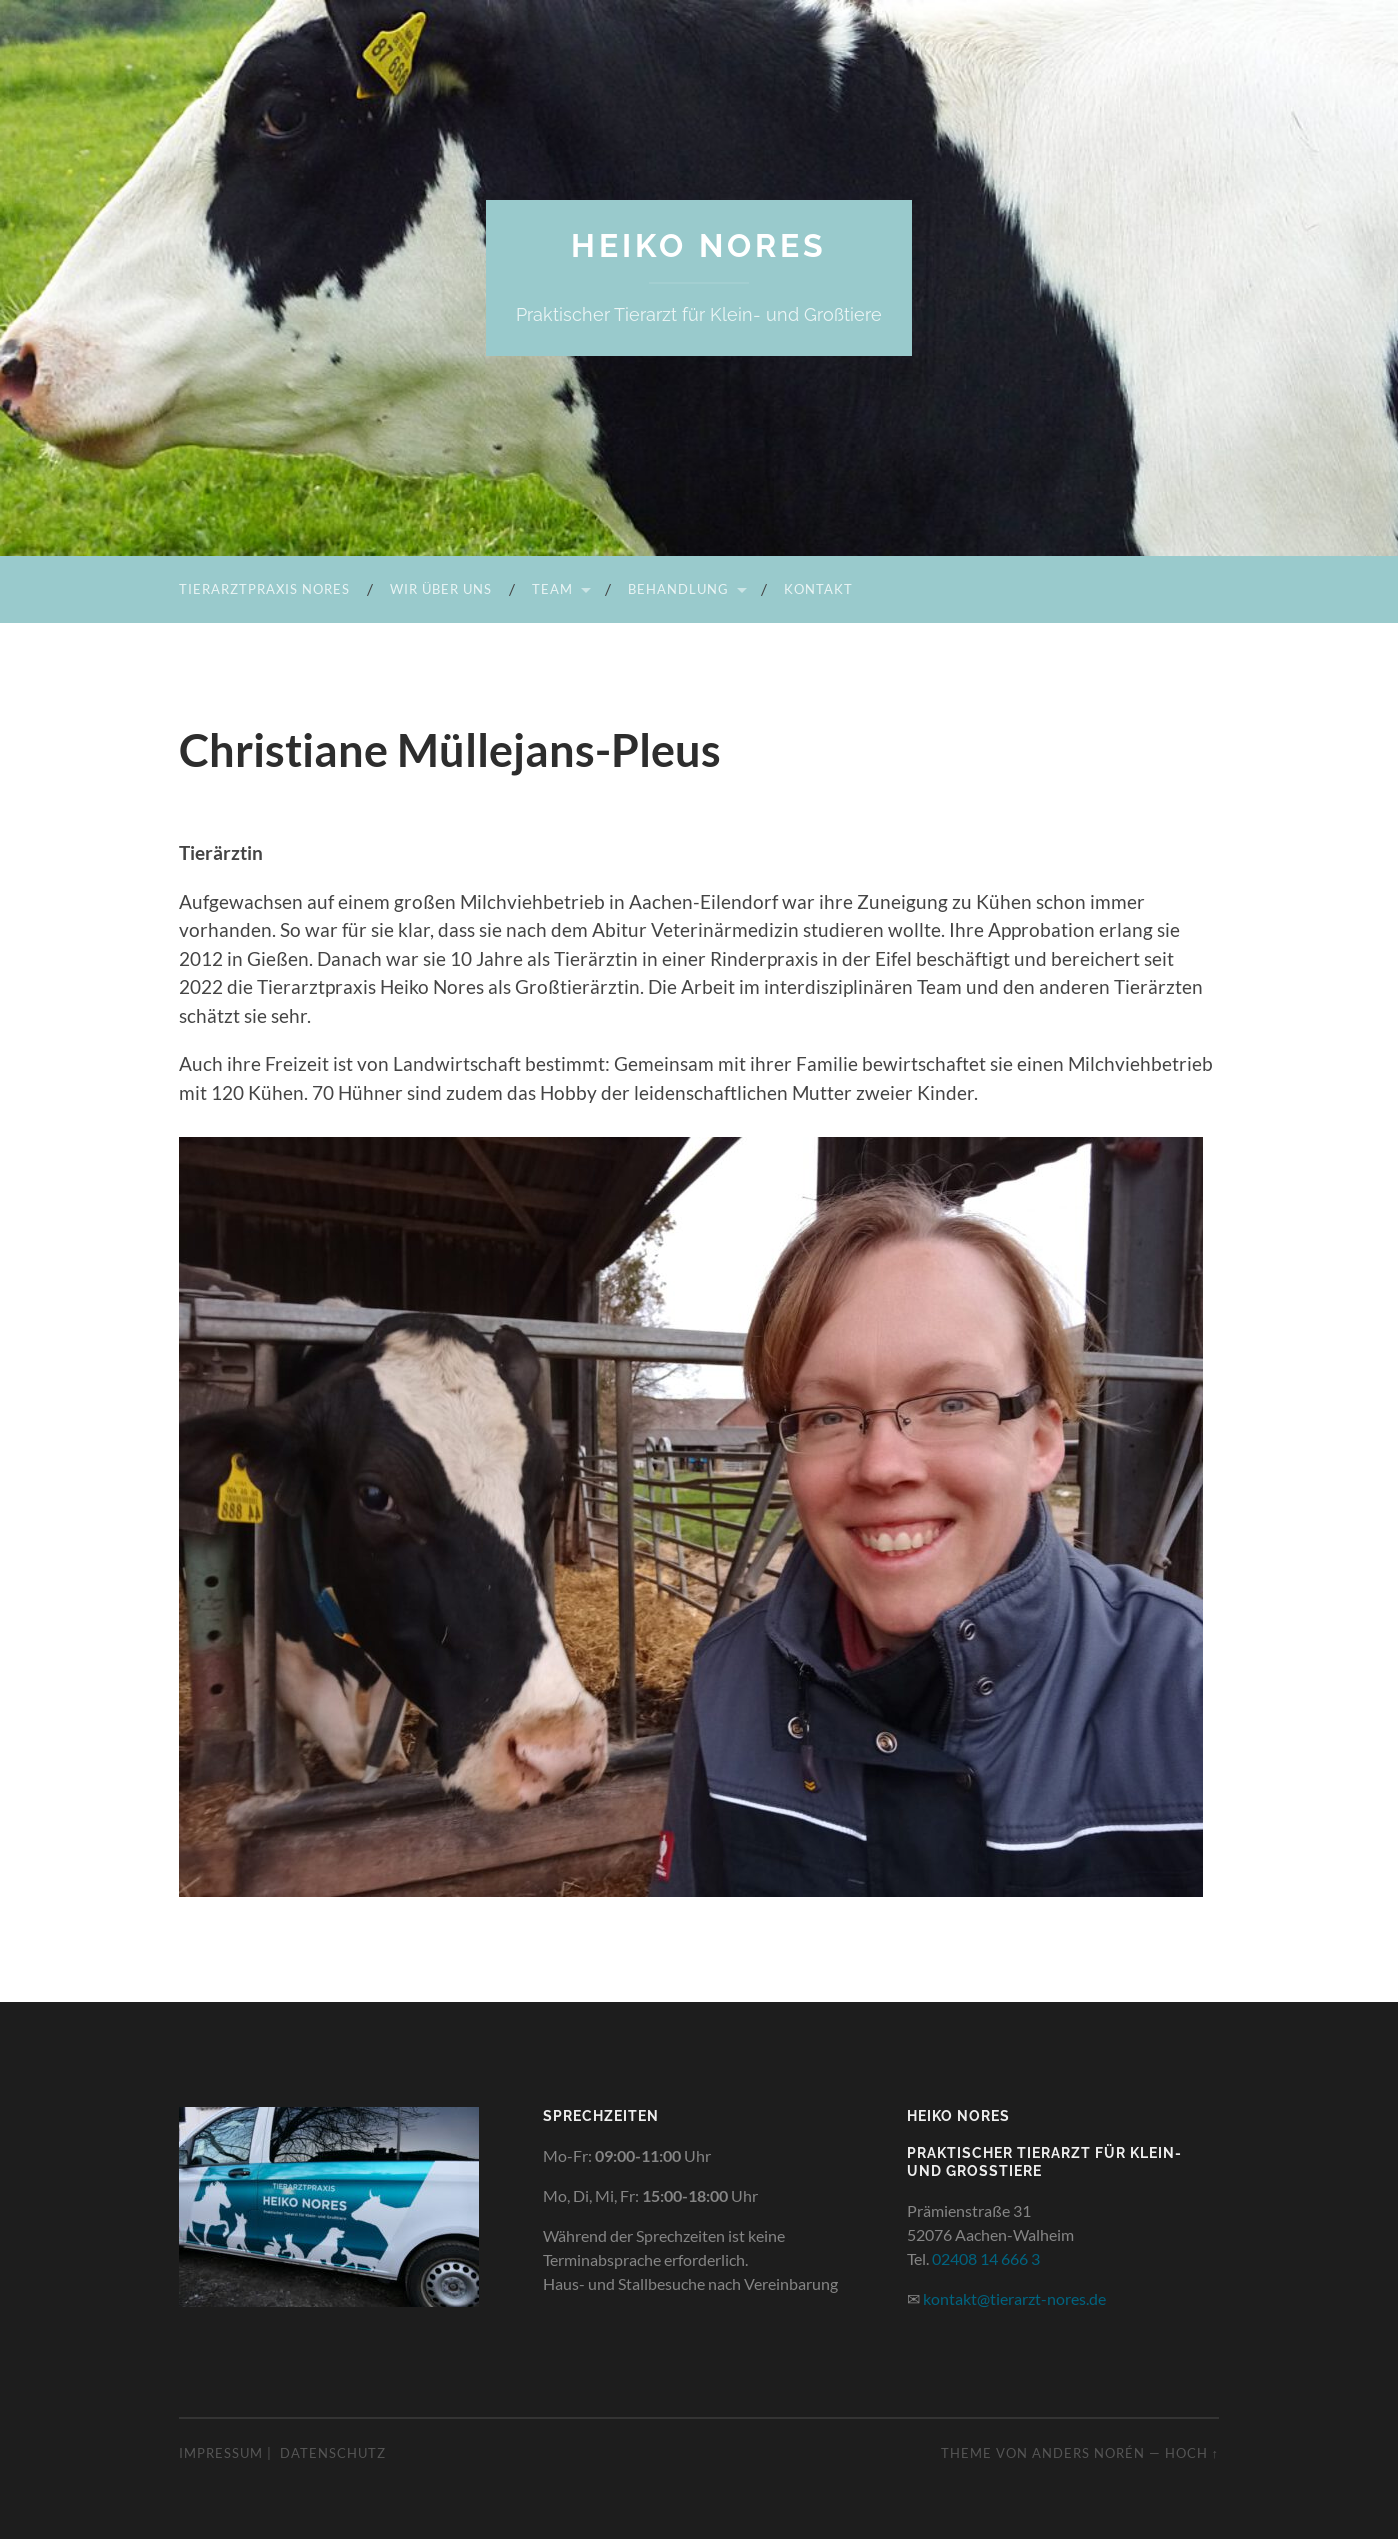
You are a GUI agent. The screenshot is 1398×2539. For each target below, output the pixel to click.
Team (552, 589)
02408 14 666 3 (986, 2258)
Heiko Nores (699, 245)
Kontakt (818, 589)
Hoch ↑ (1192, 2453)
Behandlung (678, 589)
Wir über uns (441, 589)
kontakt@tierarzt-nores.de (1014, 2298)
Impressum (221, 2453)
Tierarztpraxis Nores (264, 589)
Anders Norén (1088, 2453)
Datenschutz (333, 2453)
